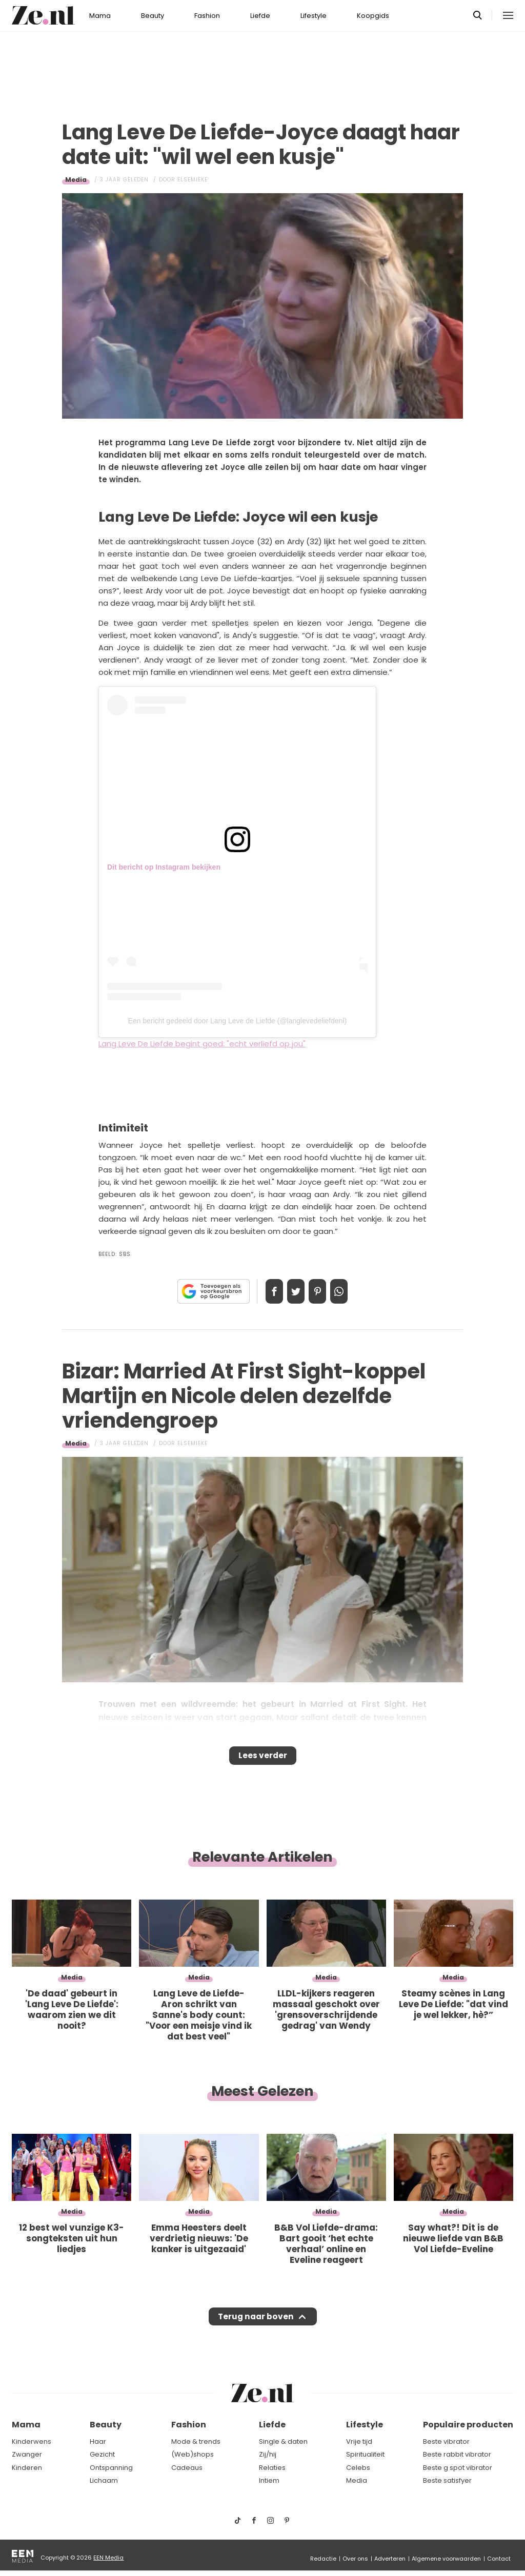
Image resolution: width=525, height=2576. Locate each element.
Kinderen (27, 2467)
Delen (263, 1291)
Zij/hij (267, 2455)
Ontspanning (111, 2467)
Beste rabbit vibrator (457, 2455)
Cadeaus (187, 2467)
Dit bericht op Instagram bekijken (163, 867)
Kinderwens (31, 2441)
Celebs (358, 2467)
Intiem (269, 2481)
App (349, 1291)
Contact (499, 2558)
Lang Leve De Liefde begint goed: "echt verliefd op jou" (202, 1043)
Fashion (207, 15)
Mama (100, 15)
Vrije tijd (359, 2441)
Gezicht (102, 2455)
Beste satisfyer (447, 2481)
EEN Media (108, 2557)
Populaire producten (468, 2425)
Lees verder (263, 1759)
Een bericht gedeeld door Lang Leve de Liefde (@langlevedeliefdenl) (237, 1021)
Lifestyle (313, 15)
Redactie (323, 2558)
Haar (98, 2441)
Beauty (152, 15)
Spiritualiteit (365, 2455)
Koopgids (373, 15)
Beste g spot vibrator (457, 2467)
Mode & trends (195, 2441)
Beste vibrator (446, 2441)
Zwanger (27, 2455)
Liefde (260, 15)
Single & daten (283, 2441)
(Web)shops (192, 2455)
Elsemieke (192, 179)
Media (76, 179)
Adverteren (390, 2558)
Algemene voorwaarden (446, 2558)
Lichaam (104, 2481)
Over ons (355, 2558)
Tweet (292, 1291)
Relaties (272, 2467)
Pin (321, 1291)
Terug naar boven (255, 2326)
